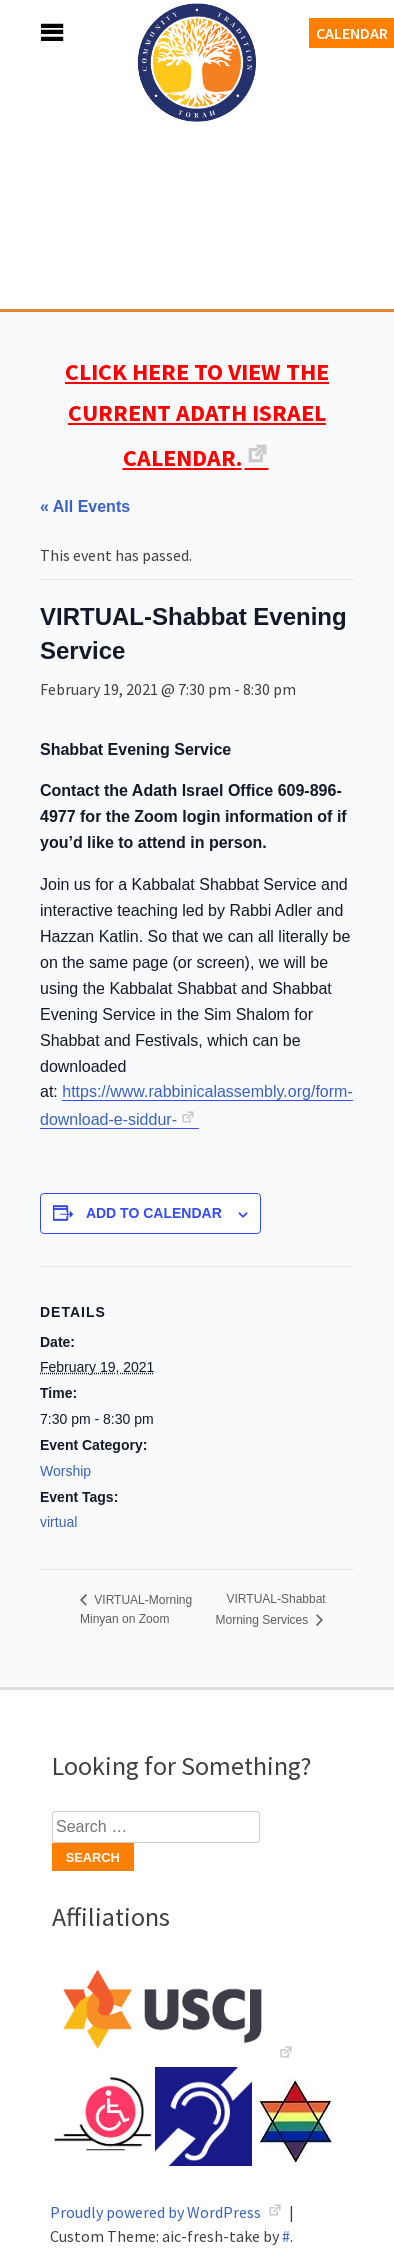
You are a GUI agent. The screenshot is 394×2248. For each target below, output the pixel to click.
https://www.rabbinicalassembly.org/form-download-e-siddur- (196, 1105)
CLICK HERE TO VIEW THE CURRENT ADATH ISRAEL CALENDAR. (197, 414)
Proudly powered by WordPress (157, 2212)
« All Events (85, 506)
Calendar (352, 33)
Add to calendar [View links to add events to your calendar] (154, 1213)
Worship (65, 1471)
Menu (30, 32)
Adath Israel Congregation (197, 172)
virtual (58, 1522)
